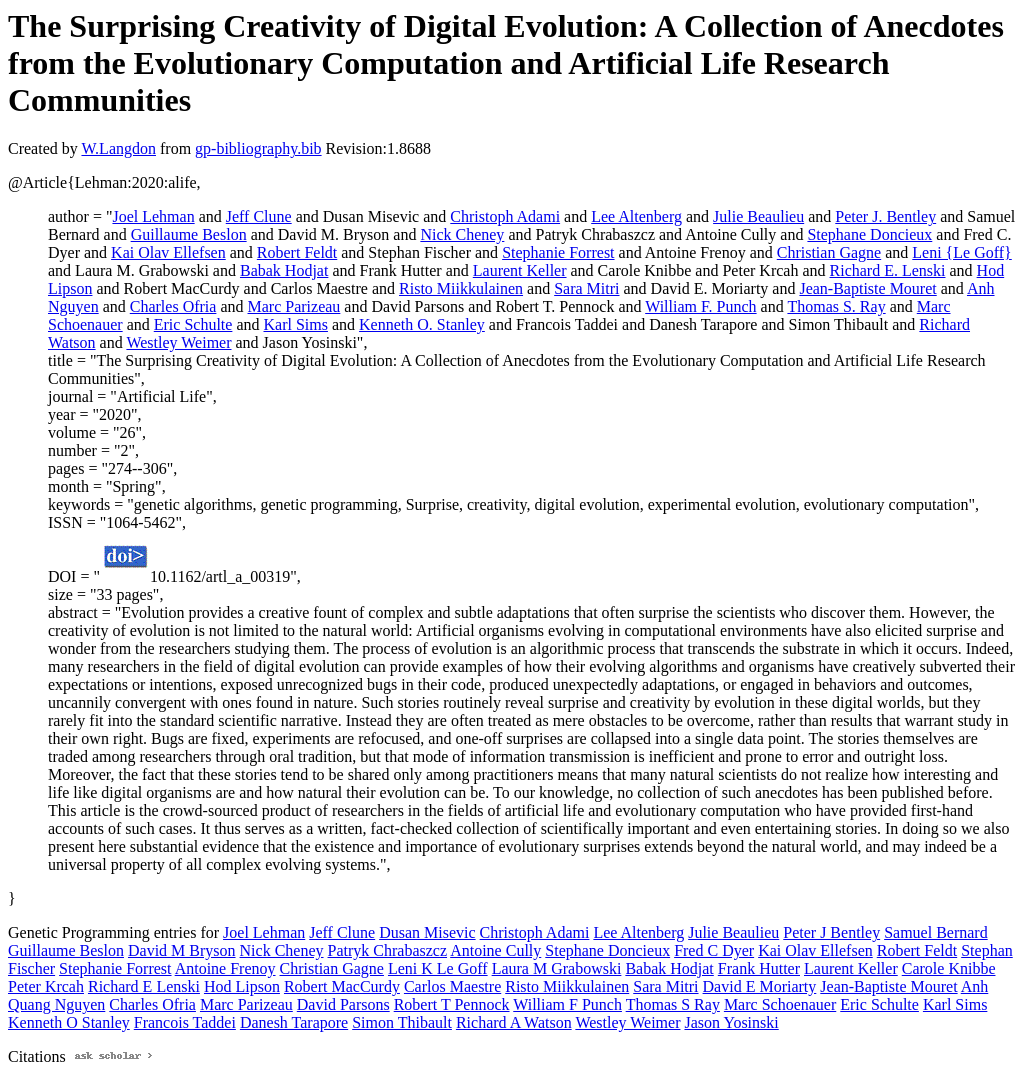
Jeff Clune (259, 216)
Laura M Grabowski (557, 968)
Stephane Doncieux (869, 234)
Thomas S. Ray (836, 306)
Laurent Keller (520, 270)
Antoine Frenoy (225, 968)
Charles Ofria (173, 306)
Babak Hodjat (284, 270)
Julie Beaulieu (758, 216)
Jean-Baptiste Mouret (867, 288)
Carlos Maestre (452, 986)
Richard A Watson (514, 1022)
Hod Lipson (242, 986)
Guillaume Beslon (189, 234)
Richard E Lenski (144, 986)
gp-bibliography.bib (258, 148)
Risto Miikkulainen (461, 288)
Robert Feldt (297, 252)
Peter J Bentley (831, 932)
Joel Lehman (153, 216)
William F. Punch (700, 306)
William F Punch (567, 1004)
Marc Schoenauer (780, 1004)
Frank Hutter (759, 968)
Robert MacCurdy (342, 986)
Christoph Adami (505, 216)
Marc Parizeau (294, 306)
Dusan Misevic (427, 932)
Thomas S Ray (673, 1004)
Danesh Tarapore (294, 1022)
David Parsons (343, 1004)
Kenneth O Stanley (69, 1022)
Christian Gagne (829, 252)
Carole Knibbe (949, 968)
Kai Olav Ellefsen (168, 252)
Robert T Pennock (452, 1004)
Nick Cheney (462, 234)
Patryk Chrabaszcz (388, 950)
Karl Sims (296, 324)
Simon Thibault (402, 1022)
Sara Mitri (586, 288)
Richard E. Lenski (888, 270)
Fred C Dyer (714, 950)
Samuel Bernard (936, 932)
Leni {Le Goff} (961, 252)
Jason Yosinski (731, 1022)
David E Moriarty (760, 986)
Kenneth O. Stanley (422, 324)
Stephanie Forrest (558, 252)
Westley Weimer (178, 342)
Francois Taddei (185, 1022)
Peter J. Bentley (885, 216)
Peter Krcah (46, 986)
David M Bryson (182, 950)
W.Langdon (118, 148)
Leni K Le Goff (438, 968)
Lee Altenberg (636, 216)
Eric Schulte (193, 324)
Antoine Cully (495, 950)
